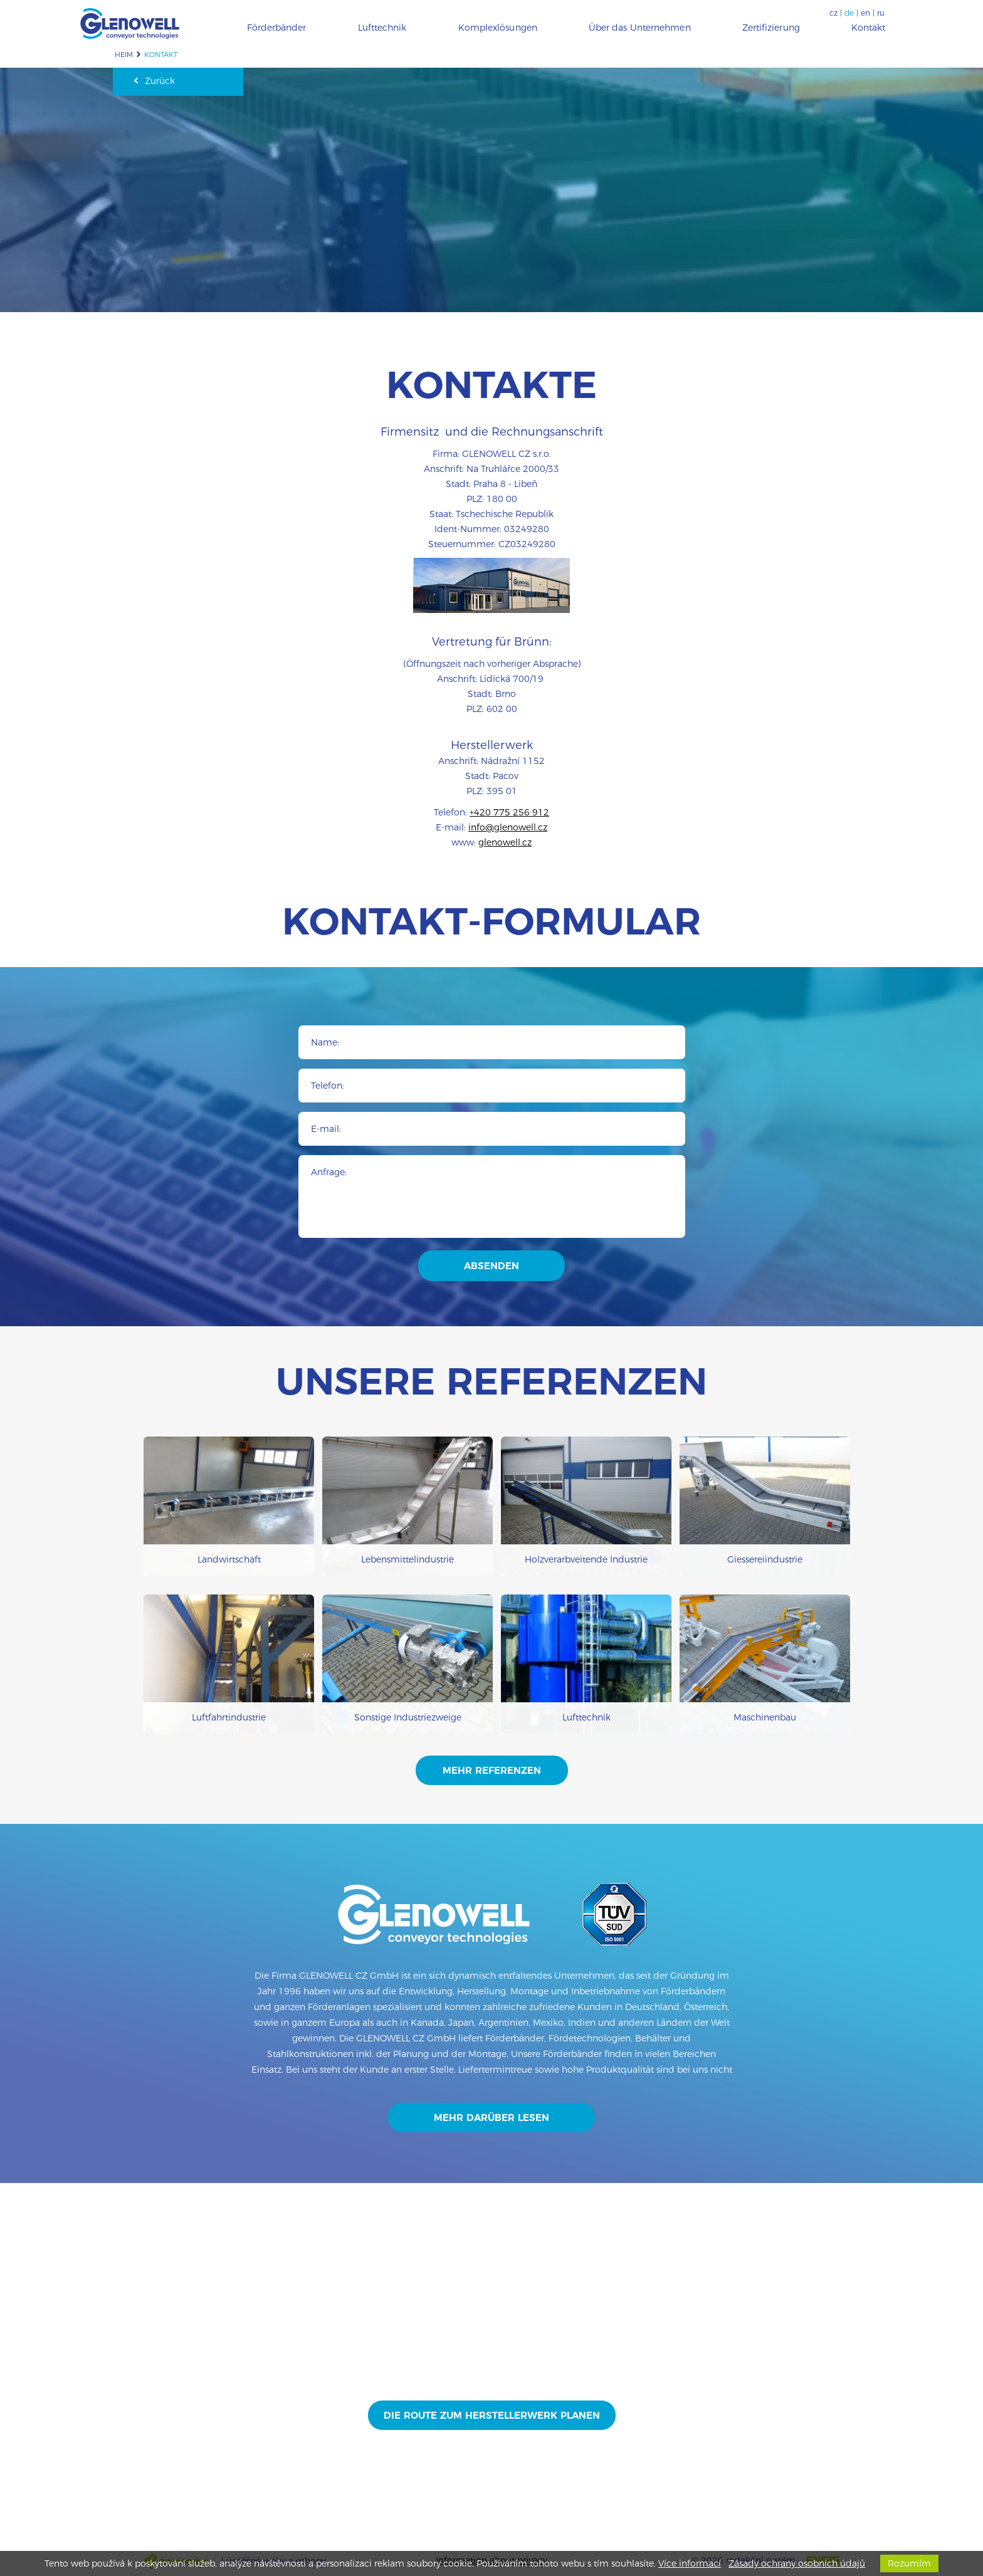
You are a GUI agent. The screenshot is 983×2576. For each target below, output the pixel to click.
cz (833, 13)
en (865, 13)
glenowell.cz (505, 842)
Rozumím (909, 2563)
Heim (124, 54)
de (849, 13)
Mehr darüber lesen (491, 2117)
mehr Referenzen (492, 1770)
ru (881, 13)
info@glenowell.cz (507, 827)
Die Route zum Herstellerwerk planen (492, 2415)
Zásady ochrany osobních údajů (796, 2563)
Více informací (689, 2563)
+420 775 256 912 (509, 812)
